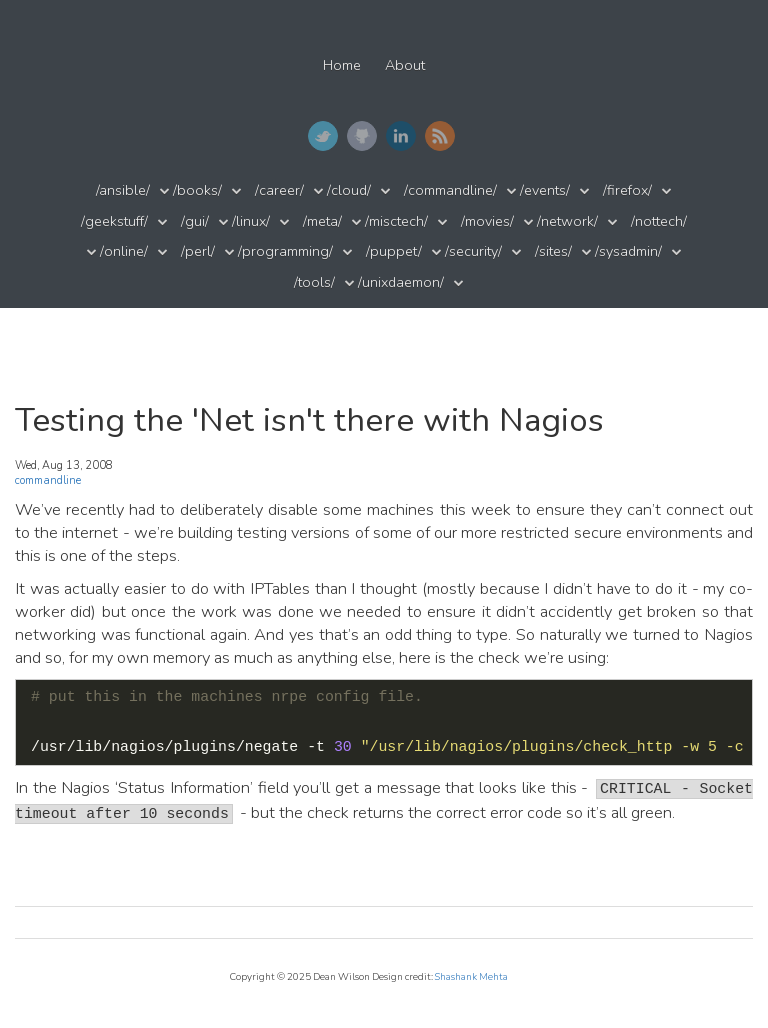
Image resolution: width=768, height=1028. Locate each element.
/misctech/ (396, 221)
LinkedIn (401, 136)
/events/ (545, 190)
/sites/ (553, 251)
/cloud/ (349, 190)
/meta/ (322, 221)
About (405, 65)
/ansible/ (123, 190)
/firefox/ (627, 190)
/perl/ (198, 251)
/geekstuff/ (114, 221)
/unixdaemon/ (401, 282)
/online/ (124, 251)
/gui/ (195, 221)
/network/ (567, 221)
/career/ (279, 190)
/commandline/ (450, 190)
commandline (48, 480)
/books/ (197, 190)
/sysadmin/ (628, 251)
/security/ (473, 251)
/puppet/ (394, 251)
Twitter (323, 136)
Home (342, 65)
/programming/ (285, 251)
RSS (440, 136)
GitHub (362, 136)
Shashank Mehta (471, 976)
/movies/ (487, 221)
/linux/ (251, 221)
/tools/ (314, 282)
